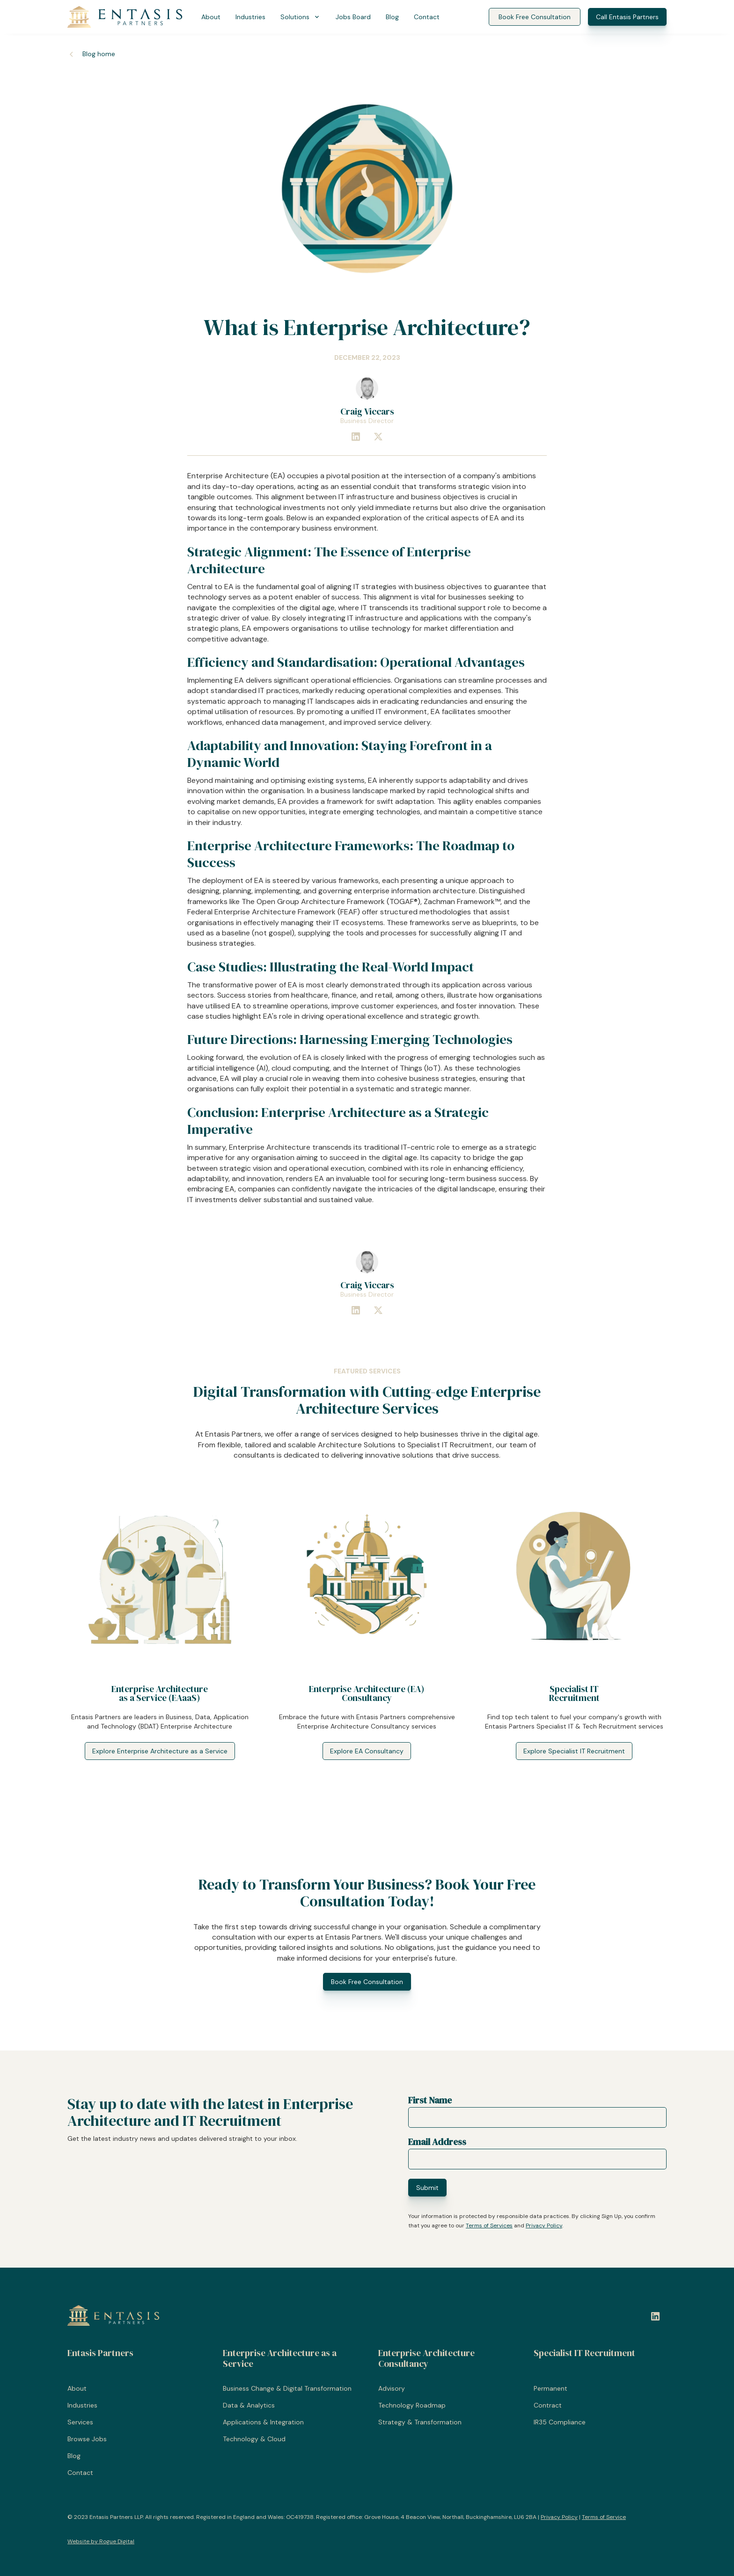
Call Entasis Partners (627, 17)
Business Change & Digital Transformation (287, 2388)
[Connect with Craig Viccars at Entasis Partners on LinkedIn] (356, 436)
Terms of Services (489, 2225)
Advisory (391, 2388)
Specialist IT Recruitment (584, 2353)
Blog (392, 17)
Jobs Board (353, 17)
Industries (250, 17)
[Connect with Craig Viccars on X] (378, 436)
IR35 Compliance (560, 2422)
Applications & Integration (263, 2422)
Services (80, 2422)
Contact (427, 17)
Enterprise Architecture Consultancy (426, 2358)
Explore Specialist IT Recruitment (574, 1751)
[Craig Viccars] (367, 388)
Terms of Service (604, 2517)
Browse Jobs (87, 2439)
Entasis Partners (100, 2353)
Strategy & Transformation (420, 2422)
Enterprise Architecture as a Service (280, 2358)
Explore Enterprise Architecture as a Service (160, 1751)
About (210, 17)
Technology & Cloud (254, 2439)
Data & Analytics (249, 2405)
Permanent (550, 2388)
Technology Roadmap (412, 2405)
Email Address (437, 2141)
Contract (548, 2405)
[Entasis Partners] (125, 17)
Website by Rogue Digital (100, 2541)
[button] (300, 17)
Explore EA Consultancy (367, 1751)
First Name (430, 2100)
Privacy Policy (544, 2225)
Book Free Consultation (535, 17)
